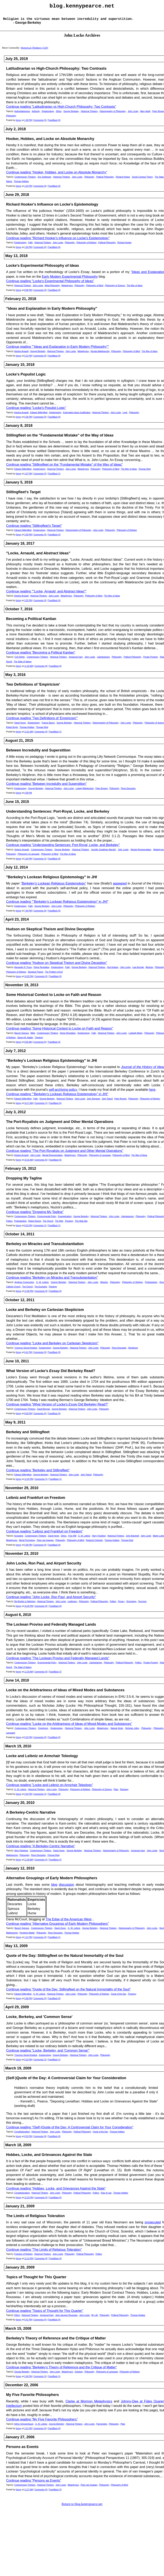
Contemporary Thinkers (25, 180)
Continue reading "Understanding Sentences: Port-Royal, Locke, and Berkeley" (63, 848)
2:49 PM (28, 2380)
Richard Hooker (123, 180)
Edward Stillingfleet (38, 416)
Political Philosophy (105, 180)
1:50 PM (28, 250)
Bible (33, 1036)
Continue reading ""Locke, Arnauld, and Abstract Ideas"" (46, 594)
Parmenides (101, 2427)
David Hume (20, 726)
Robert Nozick (34, 1224)
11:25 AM (28, 669)
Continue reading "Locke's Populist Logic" (36, 411)
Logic (125, 416)
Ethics (59, 114)
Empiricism (43, 1731)
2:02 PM (28, 1797)
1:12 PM (28, 1940)
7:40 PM (28, 914)
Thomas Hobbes (21, 185)
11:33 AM (28, 1675)
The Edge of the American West (68, 1922)
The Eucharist (41, 1290)
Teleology (124, 1793)
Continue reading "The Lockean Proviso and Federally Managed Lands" (57, 1661)
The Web (59, 1224)
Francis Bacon (48, 726)
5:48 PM (28, 1548)
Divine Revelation (42, 970)
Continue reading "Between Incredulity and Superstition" (46, 787)
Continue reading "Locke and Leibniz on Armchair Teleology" (49, 1788)
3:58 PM (28, 2002)
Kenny (18, 123)
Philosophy (11, 119)
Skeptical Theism (35, 975)
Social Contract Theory (142, 180)
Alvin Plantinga (21, 1854)
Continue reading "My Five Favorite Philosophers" (42, 2422)
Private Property (150, 660)
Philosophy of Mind (94, 289)
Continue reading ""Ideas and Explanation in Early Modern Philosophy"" (57, 350)
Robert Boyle (12, 730)
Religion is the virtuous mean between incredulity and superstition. (68, 22)
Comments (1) (41, 1106)
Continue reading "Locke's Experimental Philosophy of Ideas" (50, 284)
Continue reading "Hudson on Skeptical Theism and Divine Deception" (56, 966)
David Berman (43, 1412)
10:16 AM (28, 1163)
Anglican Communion (24, 1285)
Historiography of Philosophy (113, 114)
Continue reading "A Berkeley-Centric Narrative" (40, 1849)
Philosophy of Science (115, 289)
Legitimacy (72, 1605)
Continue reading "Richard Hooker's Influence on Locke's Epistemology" (58, 241)
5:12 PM (28, 359)
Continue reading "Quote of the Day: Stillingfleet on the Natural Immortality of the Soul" (68, 1992)
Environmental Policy (46, 1220)
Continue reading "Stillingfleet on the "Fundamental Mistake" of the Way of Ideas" (64, 468)
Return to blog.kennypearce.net (82, 2507)
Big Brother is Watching (25, 1605)
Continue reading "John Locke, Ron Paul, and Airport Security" (51, 1600)
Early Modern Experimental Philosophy (70, 280)
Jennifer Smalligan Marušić (103, 853)
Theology (39, 1041)
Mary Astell (145, 114)
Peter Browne (101, 792)
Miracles (149, 970)
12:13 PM (28, 2262)
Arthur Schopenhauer (23, 2427)
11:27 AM (28, 2493)
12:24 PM (28, 1482)
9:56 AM (28, 1045)
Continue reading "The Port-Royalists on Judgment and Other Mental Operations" (64, 1154)
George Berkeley (71, 114)
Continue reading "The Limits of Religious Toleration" (44, 2253)
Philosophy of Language (28, 857)
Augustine (18, 1539)
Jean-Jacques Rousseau (66, 2318)
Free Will (72, 1539)
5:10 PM (28, 2063)
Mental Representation (141, 853)
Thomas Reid (144, 472)
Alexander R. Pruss (23, 970)
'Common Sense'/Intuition (25, 1351)
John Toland (107, 1102)
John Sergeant (93, 1102)
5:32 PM (28, 1740)
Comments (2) (39, 862)
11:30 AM (28, 1863)
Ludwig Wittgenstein (85, 792)
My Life (94, 2318)
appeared (120, 886)
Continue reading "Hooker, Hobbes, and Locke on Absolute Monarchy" (56, 175)
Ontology (79, 2375)
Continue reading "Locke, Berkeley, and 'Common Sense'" (48, 2053)
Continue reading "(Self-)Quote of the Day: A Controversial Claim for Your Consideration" (69, 2130)
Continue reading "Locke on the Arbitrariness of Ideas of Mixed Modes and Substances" (69, 1727)
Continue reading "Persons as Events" (33, 2483)
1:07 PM (28, 477)
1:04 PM (28, 189)
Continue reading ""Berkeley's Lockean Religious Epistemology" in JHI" (57, 1097)
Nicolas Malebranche (100, 354)
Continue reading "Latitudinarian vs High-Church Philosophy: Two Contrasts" (61, 110)
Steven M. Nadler (25, 1041)
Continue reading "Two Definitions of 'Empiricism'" (42, 721)
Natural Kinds (117, 1731)
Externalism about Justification (77, 416)
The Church (48, 1224)
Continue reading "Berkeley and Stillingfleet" (38, 1473)
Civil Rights (19, 660)
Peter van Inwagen (45, 1543)
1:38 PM (28, 123)
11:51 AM (28, 735)
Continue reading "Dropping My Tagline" (35, 1215)
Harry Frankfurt (99, 1539)
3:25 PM (28, 604)
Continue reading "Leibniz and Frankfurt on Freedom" (44, 1534)
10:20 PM (28, 1609)
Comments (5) (41, 1294)
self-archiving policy (63, 1093)
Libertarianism (103, 660)
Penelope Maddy (27, 1936)
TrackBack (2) (55, 1675)
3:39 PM (28, 538)
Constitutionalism (22, 2135)
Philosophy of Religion (87, 246)
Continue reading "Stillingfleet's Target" (34, 529)
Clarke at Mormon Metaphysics (89, 2404)
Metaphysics (67, 289)
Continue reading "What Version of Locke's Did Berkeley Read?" (57, 1407)
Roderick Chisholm (94, 1543)
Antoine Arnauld (21, 354)
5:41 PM (28, 2323)
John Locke (133, 114)
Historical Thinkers (89, 114)
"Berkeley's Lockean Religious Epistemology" (53, 886)
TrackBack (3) (55, 2493)
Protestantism (20, 1224)
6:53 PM (28, 1229)
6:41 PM (28, 1355)
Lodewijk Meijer (135, 1036)
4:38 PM (28, 796)
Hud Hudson (112, 970)
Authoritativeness (22, 114)
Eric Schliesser (44, 180)
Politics (9, 1224)
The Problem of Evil (54, 975)
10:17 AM (28, 1106)
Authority (36, 114)
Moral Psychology (27, 1543)
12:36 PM (28, 1294)
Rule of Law (106, 2196)
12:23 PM (28, 2201)
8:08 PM (28, 293)
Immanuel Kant (76, 660)
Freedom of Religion (23, 2257)
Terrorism (142, 1605)
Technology (131, 1605)
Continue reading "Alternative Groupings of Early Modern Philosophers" (57, 1927)
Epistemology (48, 114)
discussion (66, 1888)
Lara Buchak (138, 970)
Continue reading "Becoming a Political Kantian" (40, 655)
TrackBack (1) (54, 477)
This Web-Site (81, 1224)
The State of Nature (22, 665)
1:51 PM (28, 2432)
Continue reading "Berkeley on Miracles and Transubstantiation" (52, 1281)
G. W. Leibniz (42, 1285)
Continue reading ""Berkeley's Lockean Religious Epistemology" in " (57, 905)
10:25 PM (28, 980)
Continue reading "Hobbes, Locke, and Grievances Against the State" (56, 2191)
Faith (30, 246)
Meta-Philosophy (52, 289)
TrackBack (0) (54, 123)
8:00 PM (28, 1417)
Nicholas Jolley (132, 1731)
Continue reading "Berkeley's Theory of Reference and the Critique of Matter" (61, 2370)
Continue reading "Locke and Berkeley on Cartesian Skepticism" (52, 1346)
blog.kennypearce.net (82, 6)
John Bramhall (132, 1539)
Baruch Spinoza (21, 1036)
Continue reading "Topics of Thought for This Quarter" (44, 2314)
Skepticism (133, 1351)
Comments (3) (39, 1940)
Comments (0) (39, 123)
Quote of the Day (118, 1997)
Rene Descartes (128, 792)
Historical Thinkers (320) (34, 50)
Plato (116, 1793)
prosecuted (153, 2225)
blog (54, 1888)
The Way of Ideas (134, 289)
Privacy (121, 1605)
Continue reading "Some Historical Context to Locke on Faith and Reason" (59, 1031)
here (152, 1093)
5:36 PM (28, 420)
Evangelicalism (65, 1220)
